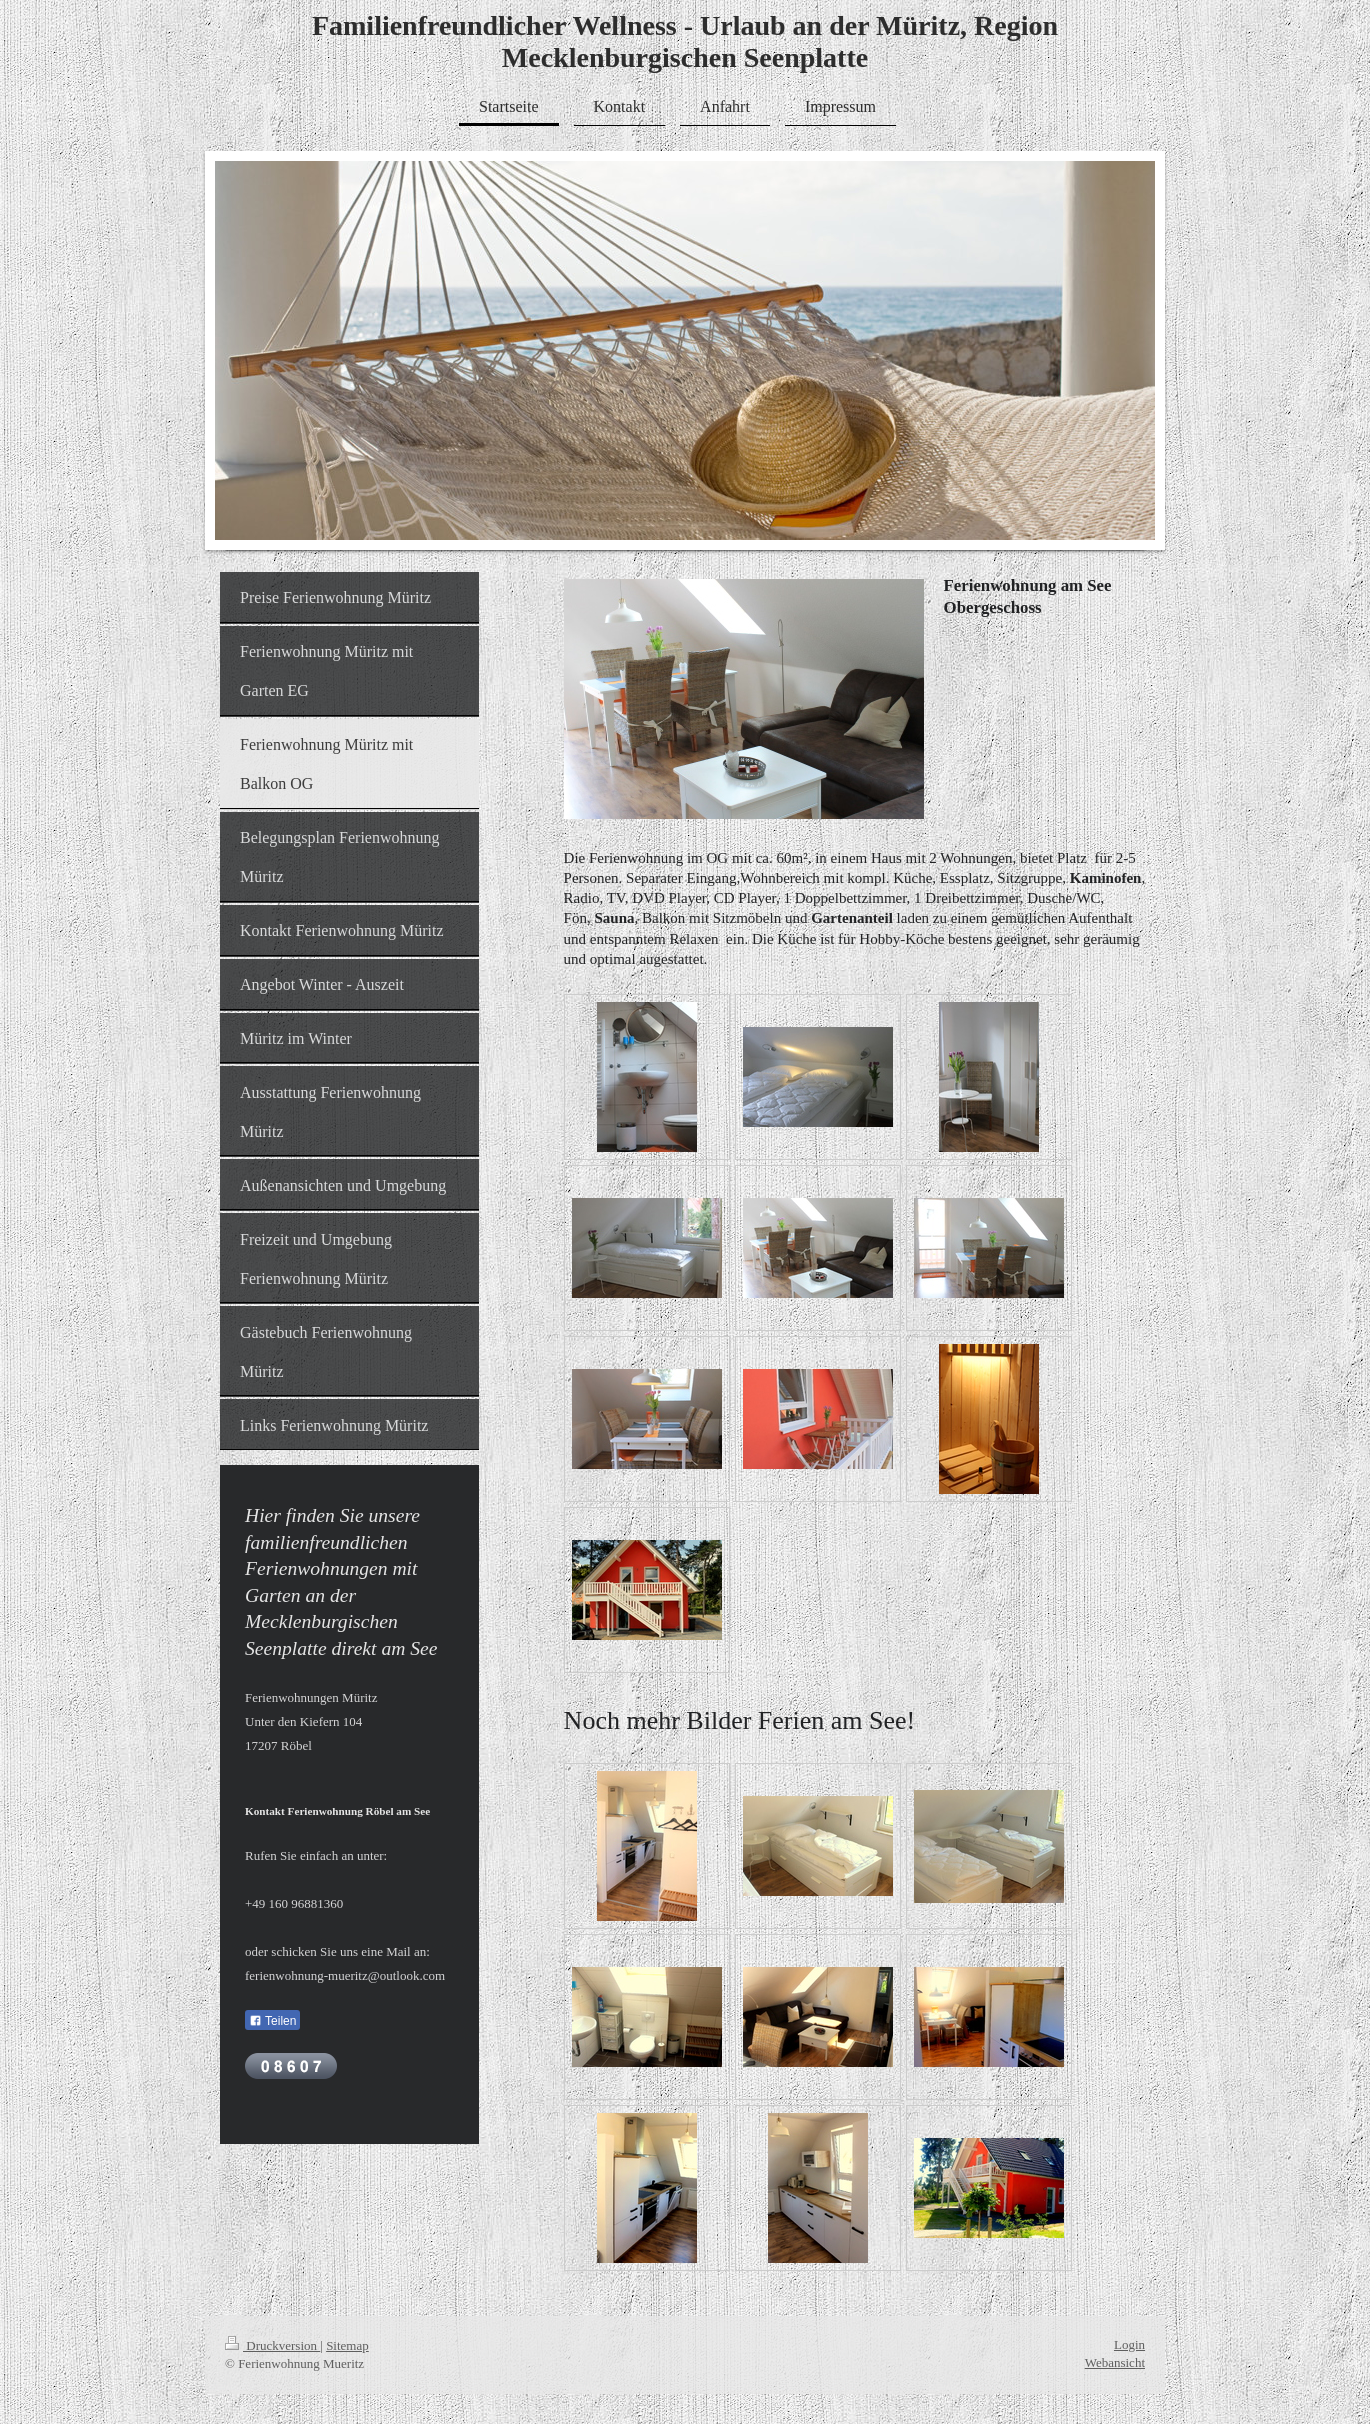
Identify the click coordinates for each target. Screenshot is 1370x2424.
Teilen (272, 2021)
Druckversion (272, 2345)
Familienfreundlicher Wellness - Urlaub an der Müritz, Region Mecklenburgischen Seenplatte (685, 41)
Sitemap (347, 2345)
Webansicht (1115, 2362)
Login (1129, 2344)
